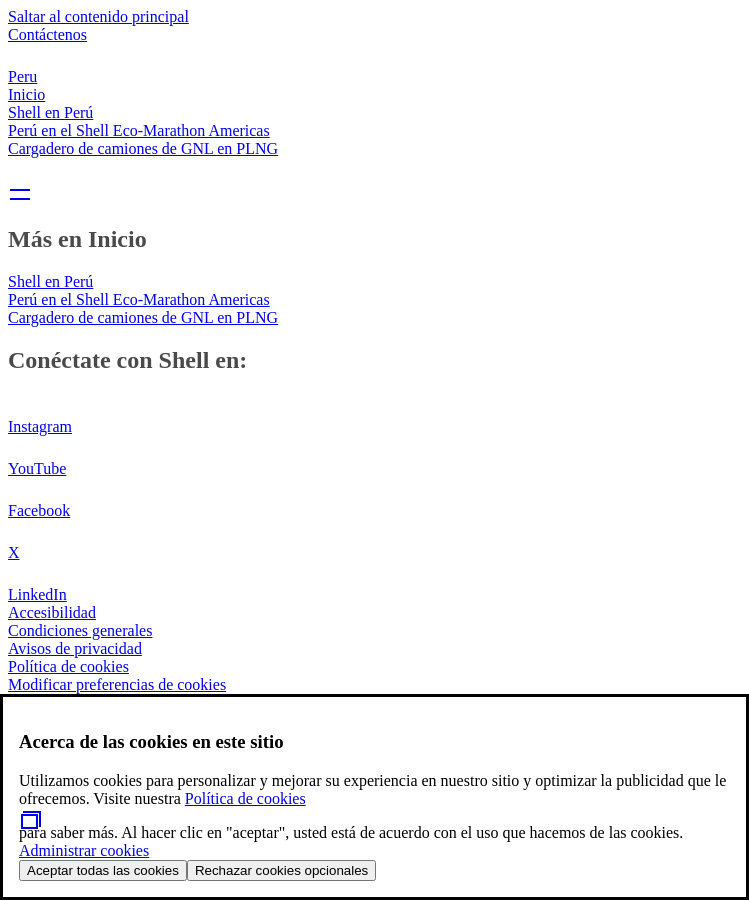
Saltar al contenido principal (98, 16)
